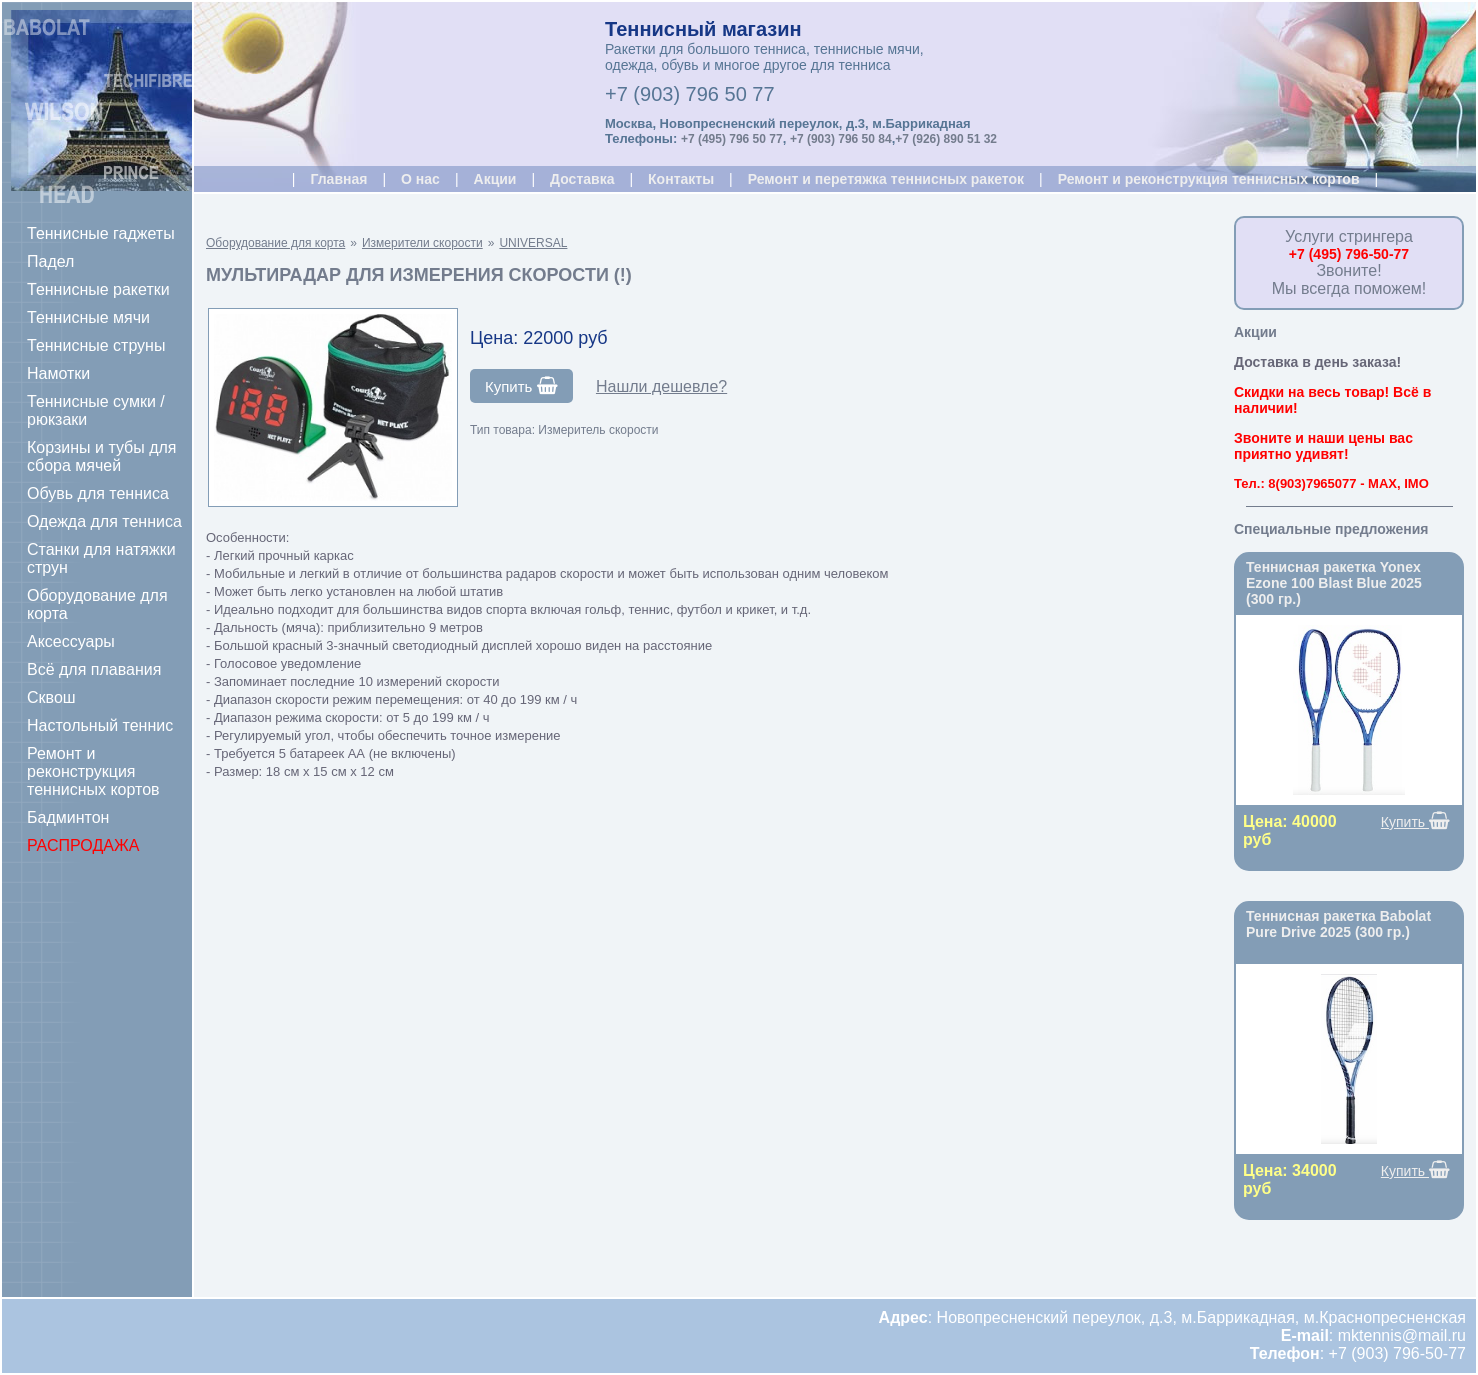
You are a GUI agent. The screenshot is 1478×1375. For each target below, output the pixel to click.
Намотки (58, 373)
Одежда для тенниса (104, 521)
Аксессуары (71, 641)
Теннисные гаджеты (101, 233)
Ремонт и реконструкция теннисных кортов (93, 771)
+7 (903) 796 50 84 (841, 139)
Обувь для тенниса (98, 493)
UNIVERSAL (533, 243)
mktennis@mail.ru (1402, 1335)
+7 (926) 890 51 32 (946, 139)
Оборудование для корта (97, 604)
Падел (50, 261)
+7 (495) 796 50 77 (732, 139)
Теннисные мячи (88, 317)
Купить (521, 386)
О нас (420, 179)
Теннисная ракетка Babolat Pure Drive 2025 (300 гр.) (1338, 924)
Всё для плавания (94, 669)
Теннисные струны (96, 345)
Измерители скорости (422, 243)
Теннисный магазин (703, 29)
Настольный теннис (100, 725)
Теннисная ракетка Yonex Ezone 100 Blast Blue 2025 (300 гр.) (1334, 583)
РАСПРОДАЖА (83, 845)
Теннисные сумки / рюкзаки (96, 410)
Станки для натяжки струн (101, 558)
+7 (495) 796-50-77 (1349, 254)
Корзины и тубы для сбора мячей (102, 456)
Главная (338, 179)
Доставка (582, 179)
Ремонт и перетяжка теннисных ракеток (886, 179)
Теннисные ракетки (98, 289)
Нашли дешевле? (661, 386)
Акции (495, 179)
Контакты (681, 179)
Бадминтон (68, 817)
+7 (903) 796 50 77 (690, 94)
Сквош (51, 697)
